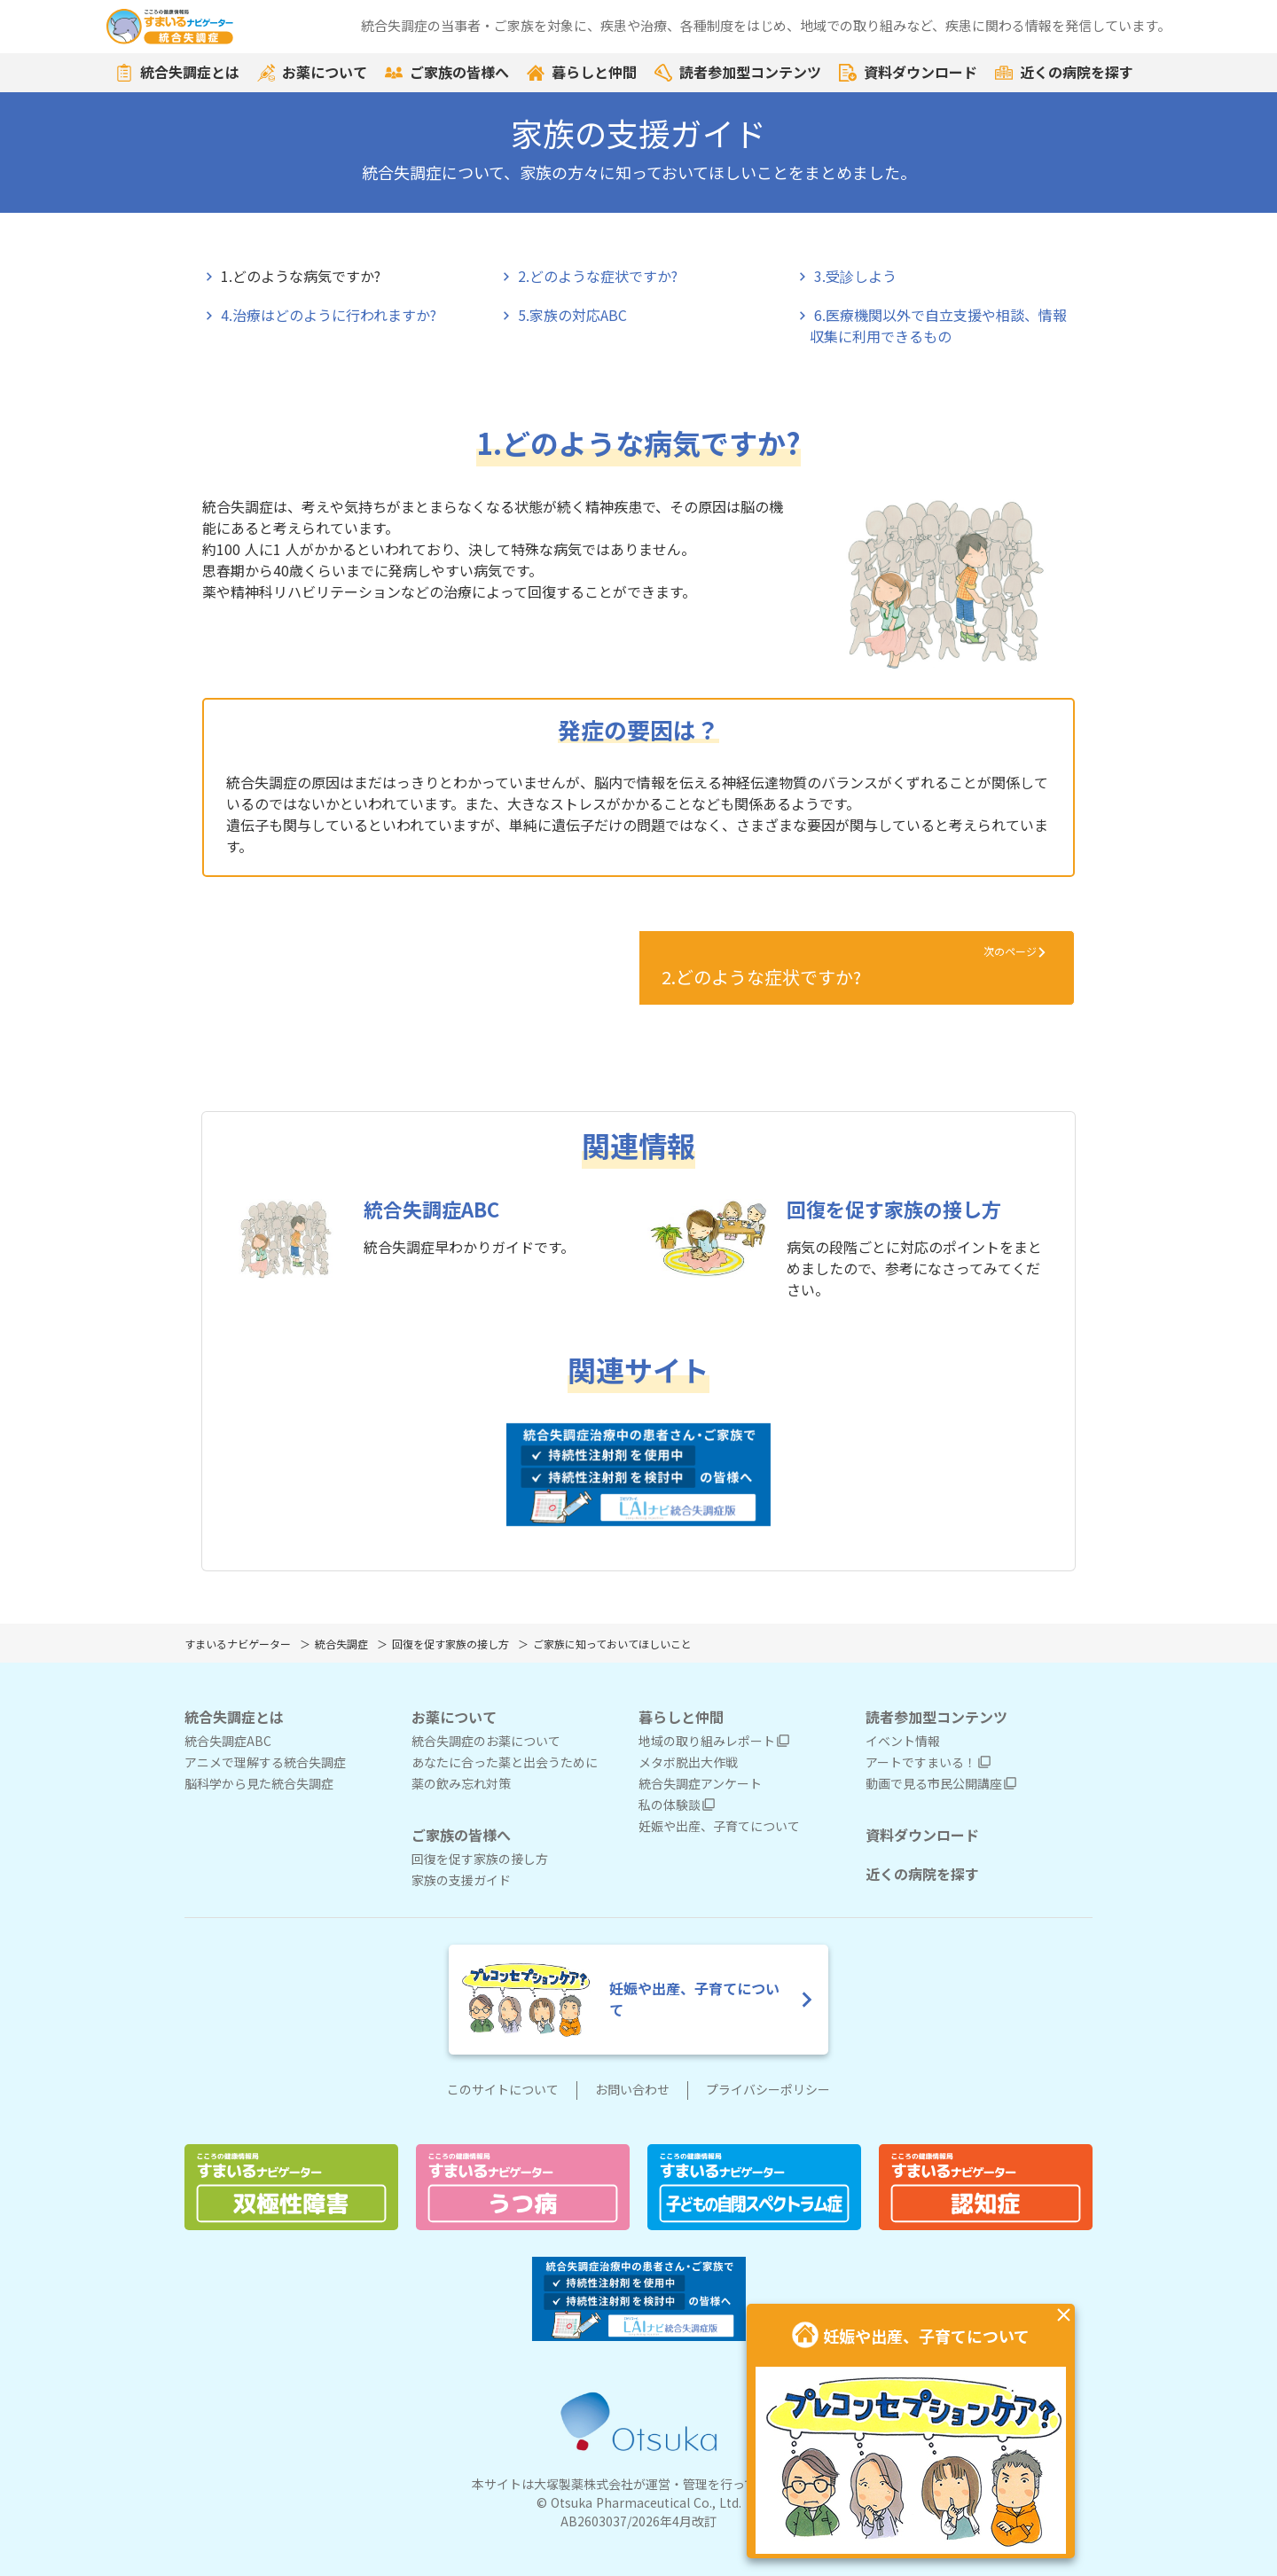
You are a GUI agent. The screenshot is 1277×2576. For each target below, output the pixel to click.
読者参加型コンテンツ (737, 73)
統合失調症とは (177, 73)
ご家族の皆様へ (447, 73)
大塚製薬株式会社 (583, 2484)
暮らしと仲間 (582, 73)
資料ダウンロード (908, 73)
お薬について (312, 73)
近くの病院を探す (1064, 73)
